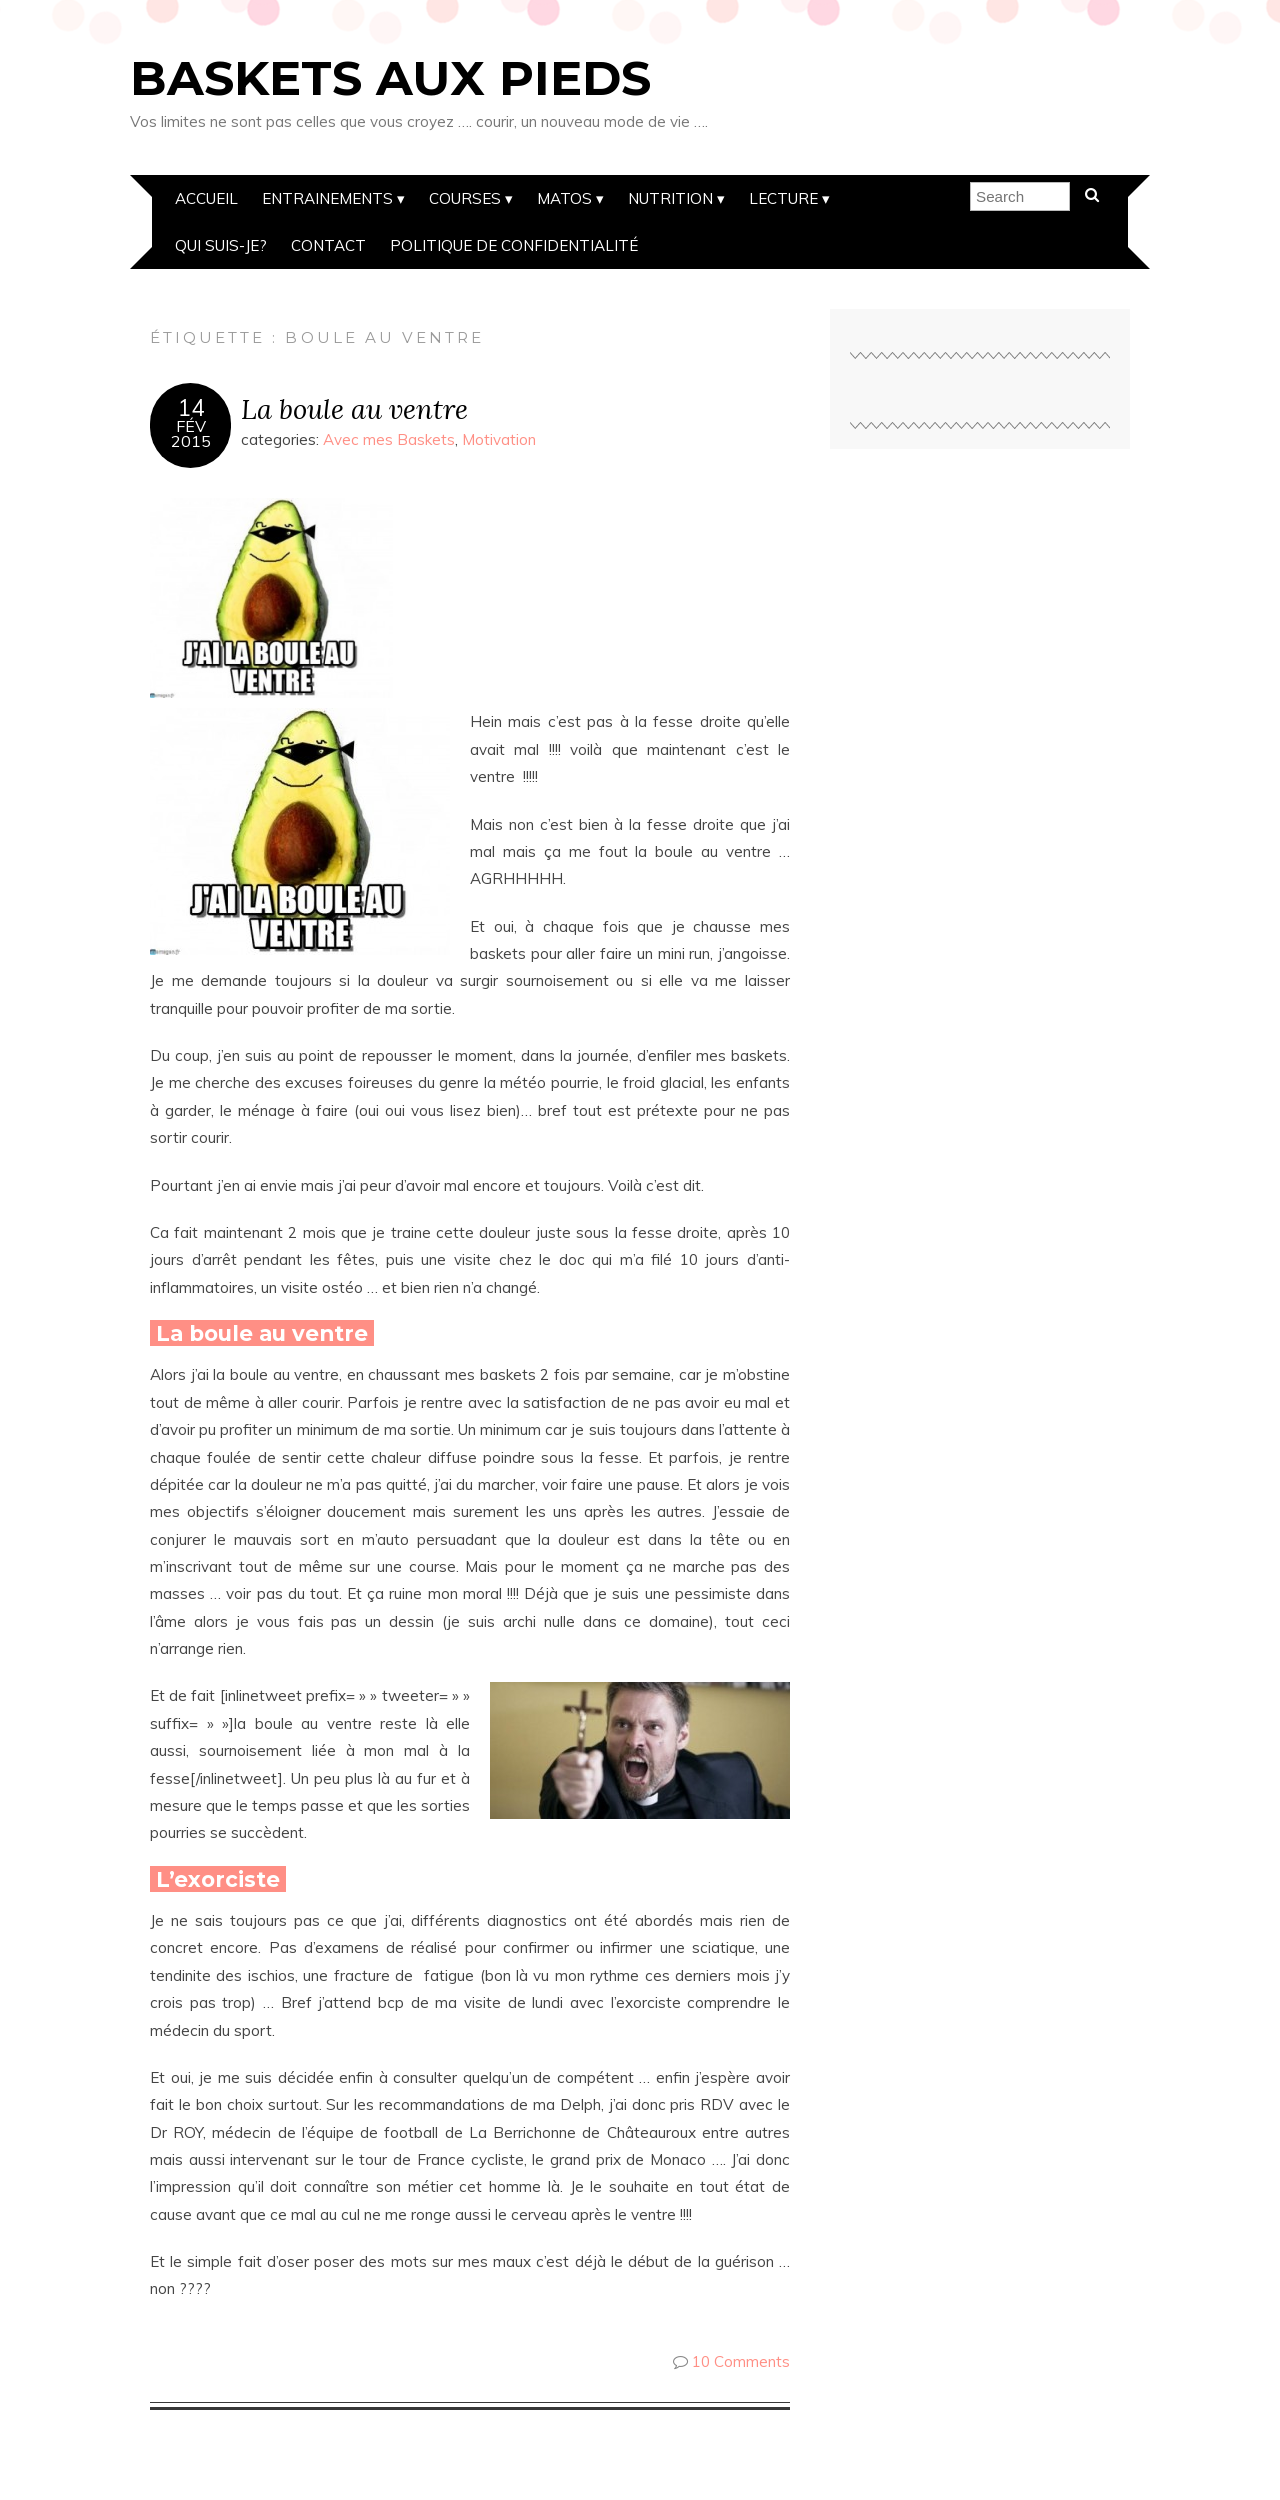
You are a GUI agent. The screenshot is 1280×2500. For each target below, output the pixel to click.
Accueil (206, 198)
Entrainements (327, 198)
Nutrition (670, 198)
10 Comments (741, 2361)
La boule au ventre (354, 408)
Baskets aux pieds (390, 78)
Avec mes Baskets (389, 439)
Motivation (499, 439)
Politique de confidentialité (514, 245)
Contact (328, 245)
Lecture (783, 198)
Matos (564, 198)
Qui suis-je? (221, 245)
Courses (465, 198)
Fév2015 (191, 434)
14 (191, 408)
